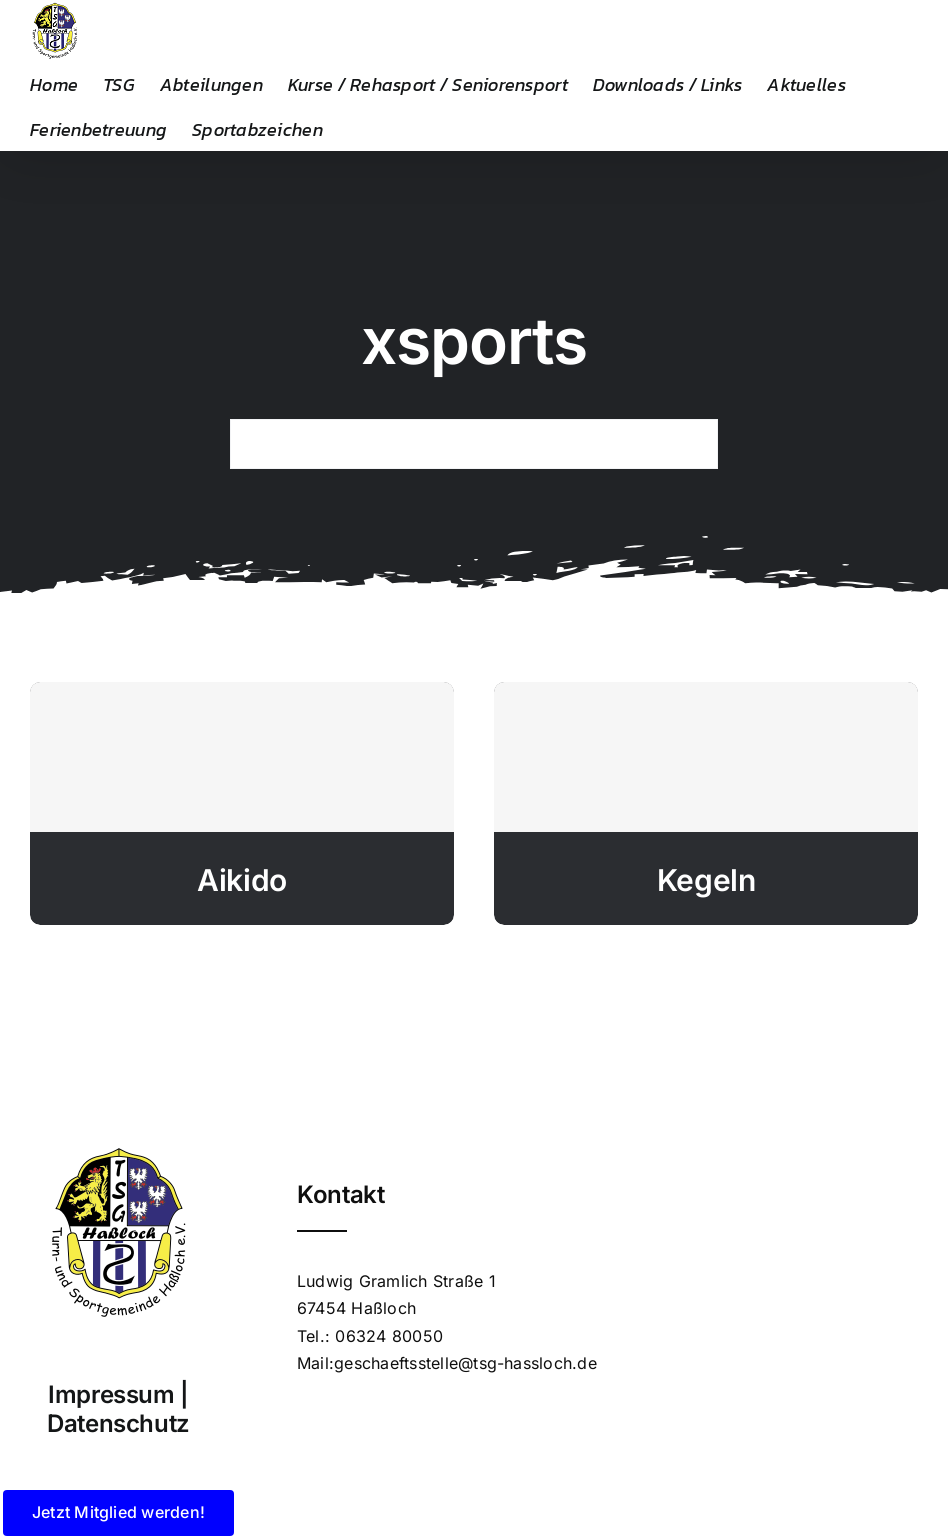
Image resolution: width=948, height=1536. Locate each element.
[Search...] (474, 444)
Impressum (111, 1394)
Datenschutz (118, 1423)
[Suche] (255, 444)
